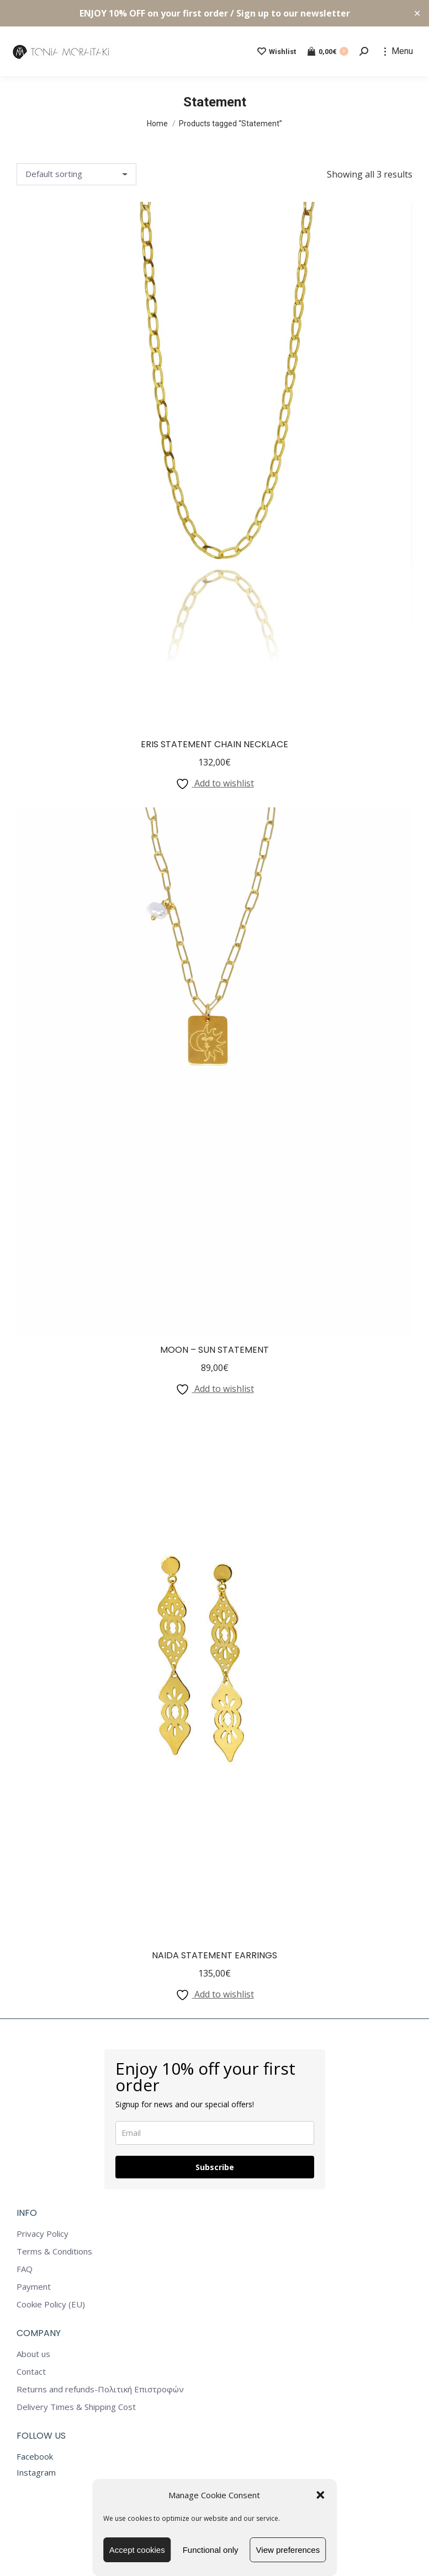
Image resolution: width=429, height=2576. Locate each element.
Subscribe (214, 2167)
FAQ (25, 2269)
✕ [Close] (417, 13)
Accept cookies (137, 2549)
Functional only (211, 2549)
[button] (320, 2494)
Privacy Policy (42, 2234)
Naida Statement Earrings (214, 1955)
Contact (31, 2371)
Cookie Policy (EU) (51, 2304)
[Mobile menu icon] (398, 51)
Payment (34, 2287)
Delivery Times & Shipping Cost (76, 2407)
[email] (214, 2133)
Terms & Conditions (54, 2251)
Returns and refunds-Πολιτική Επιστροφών (100, 2389)
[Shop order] (76, 174)
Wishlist (276, 51)
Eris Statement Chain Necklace (214, 744)
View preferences (288, 2549)
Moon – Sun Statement (214, 1349)
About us (33, 2354)
